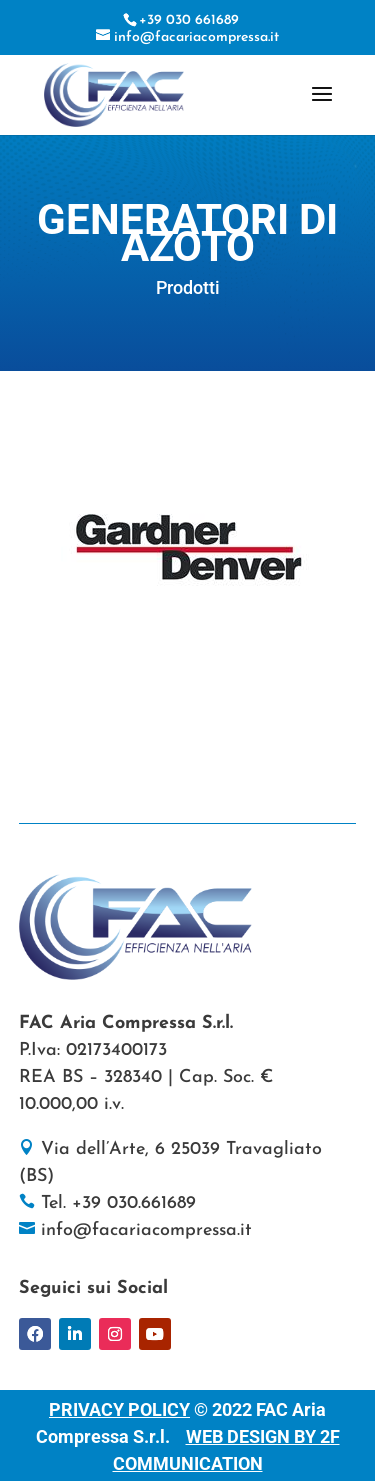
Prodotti (188, 287)
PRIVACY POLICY (119, 1409)
